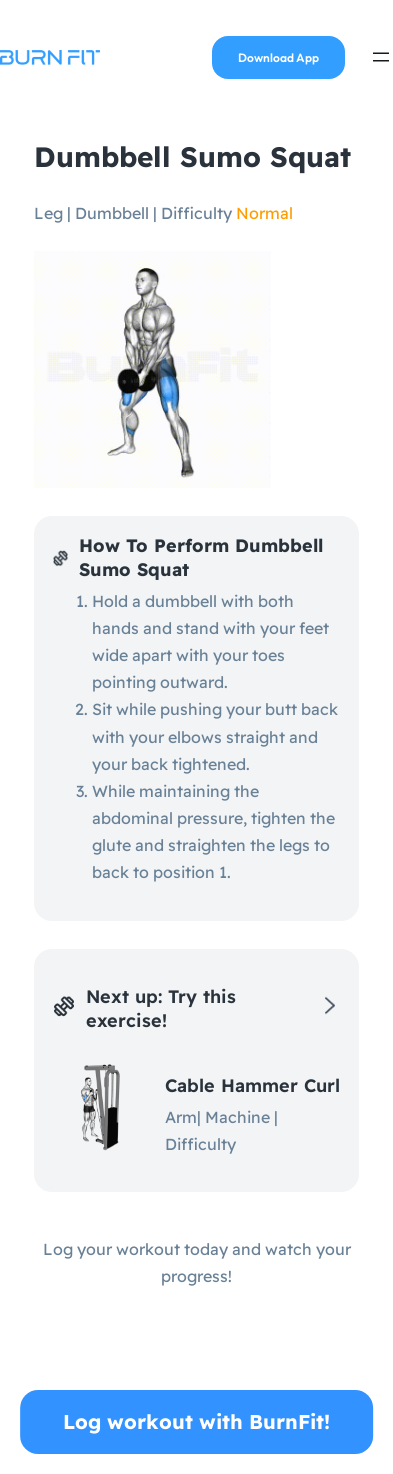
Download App (278, 57)
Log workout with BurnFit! (196, 1421)
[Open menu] (381, 57)
